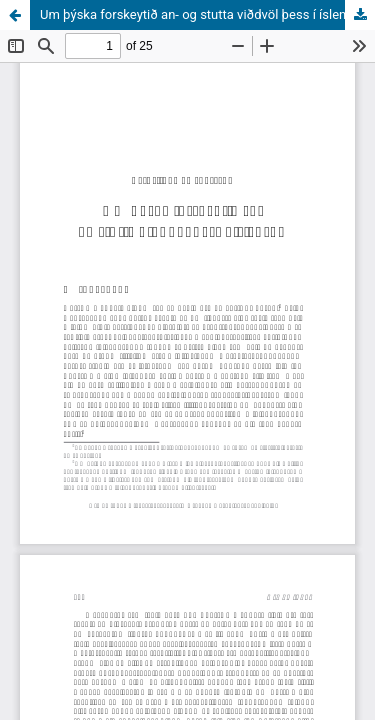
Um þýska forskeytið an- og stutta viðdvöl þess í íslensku (203, 14)
